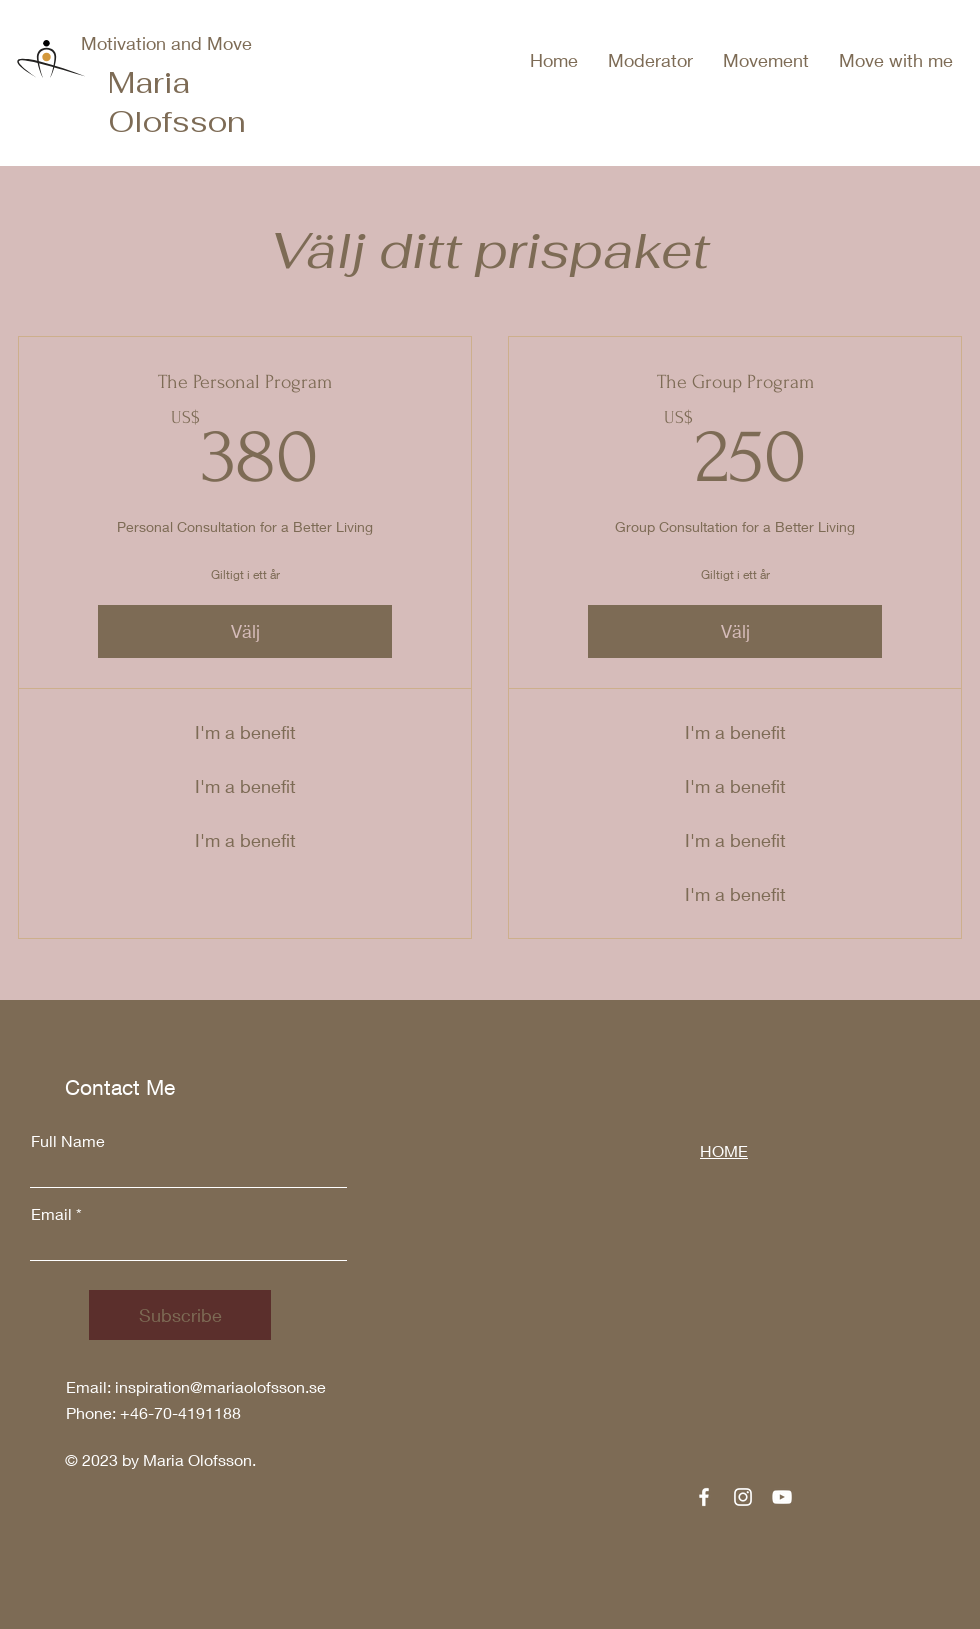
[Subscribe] (180, 1315)
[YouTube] (782, 1497)
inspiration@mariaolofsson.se (220, 1386)
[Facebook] (704, 1497)
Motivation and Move (166, 43)
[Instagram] (743, 1497)
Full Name (68, 1141)
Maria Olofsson (177, 102)
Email (51, 1214)
